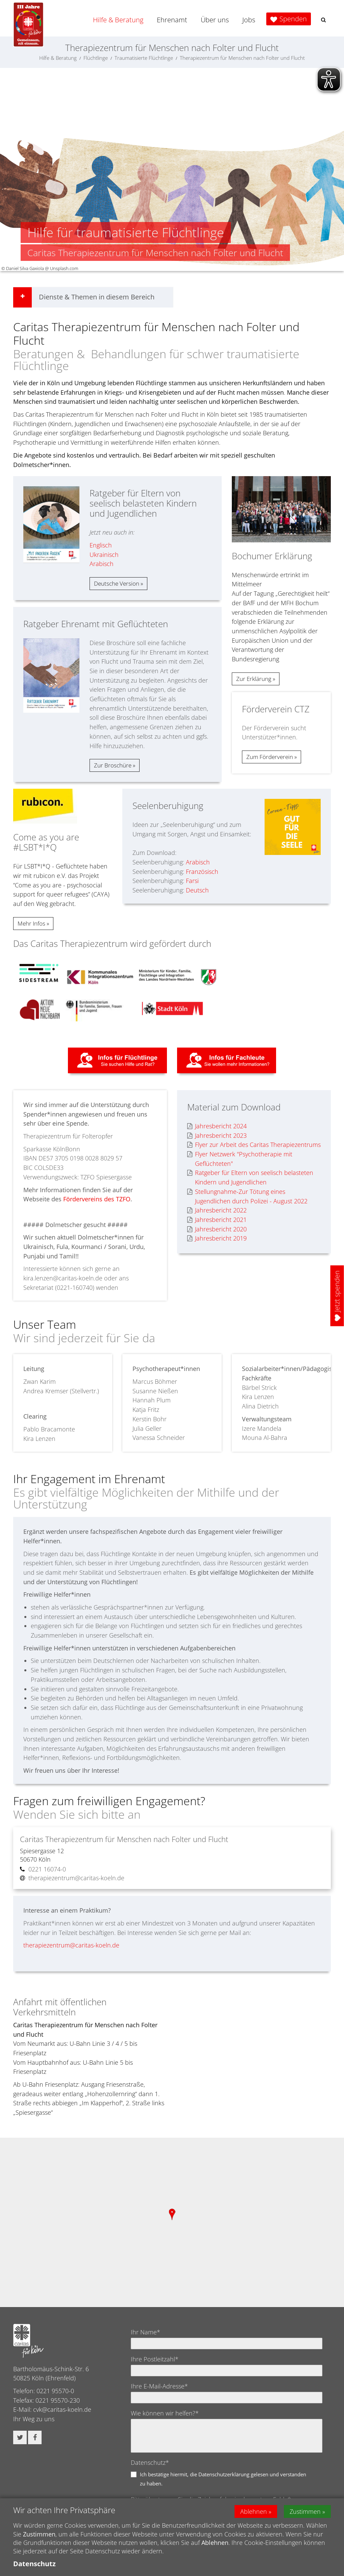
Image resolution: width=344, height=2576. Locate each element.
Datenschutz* (150, 2462)
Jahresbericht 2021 (217, 1220)
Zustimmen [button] (305, 2511)
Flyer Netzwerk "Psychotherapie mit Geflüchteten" (239, 1159)
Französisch (202, 871)
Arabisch (102, 564)
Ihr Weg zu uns (33, 2419)
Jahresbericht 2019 (217, 1238)
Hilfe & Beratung (118, 19)
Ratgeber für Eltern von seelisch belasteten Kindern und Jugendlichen (250, 1177)
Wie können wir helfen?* (165, 2413)
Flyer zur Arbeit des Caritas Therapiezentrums (254, 1145)
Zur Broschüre (112, 765)
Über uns (215, 19)
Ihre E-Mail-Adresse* (159, 2386)
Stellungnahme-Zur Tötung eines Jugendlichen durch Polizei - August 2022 (247, 1196)
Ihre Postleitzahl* (154, 2359)
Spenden (293, 18)
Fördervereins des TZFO (96, 1199)
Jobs (248, 19)
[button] (323, 20)
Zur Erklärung (253, 679)
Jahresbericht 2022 (217, 1210)
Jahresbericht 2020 (217, 1229)
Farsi (192, 881)
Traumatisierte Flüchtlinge (144, 57)
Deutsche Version (116, 583)
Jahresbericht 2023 (217, 1135)
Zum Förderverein (269, 757)
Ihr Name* (145, 2332)
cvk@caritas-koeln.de (62, 2409)
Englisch (101, 545)
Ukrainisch (104, 554)
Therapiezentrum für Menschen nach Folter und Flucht (242, 57)
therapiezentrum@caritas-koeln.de (71, 1945)
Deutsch (197, 890)
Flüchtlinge (95, 57)
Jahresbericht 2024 (217, 1126)
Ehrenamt (172, 19)
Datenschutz (34, 2563)
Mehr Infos (32, 923)
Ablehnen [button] (253, 2511)
